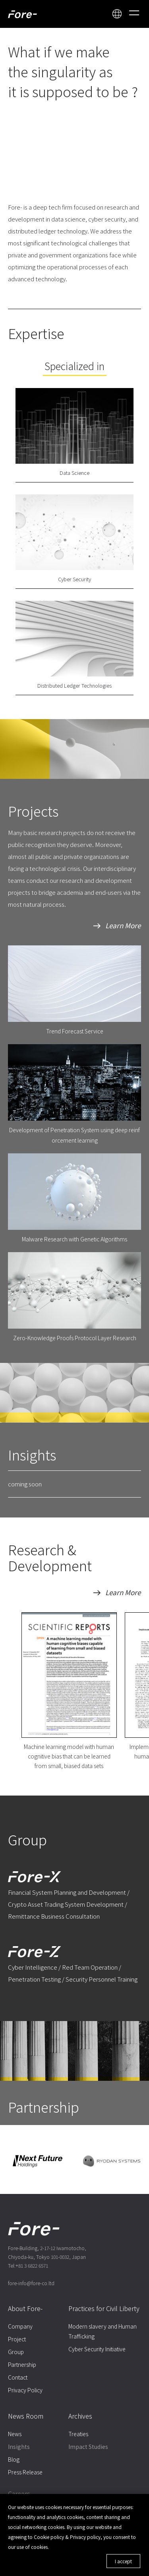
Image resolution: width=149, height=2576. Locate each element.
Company (20, 2326)
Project (17, 2339)
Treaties (78, 2434)
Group (16, 2352)
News (14, 2434)
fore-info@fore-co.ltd (31, 2283)
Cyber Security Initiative (97, 2349)
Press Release (25, 2472)
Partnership (22, 2364)
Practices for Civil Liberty (103, 2308)
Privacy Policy (25, 2390)
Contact (17, 2377)
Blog (13, 2459)
